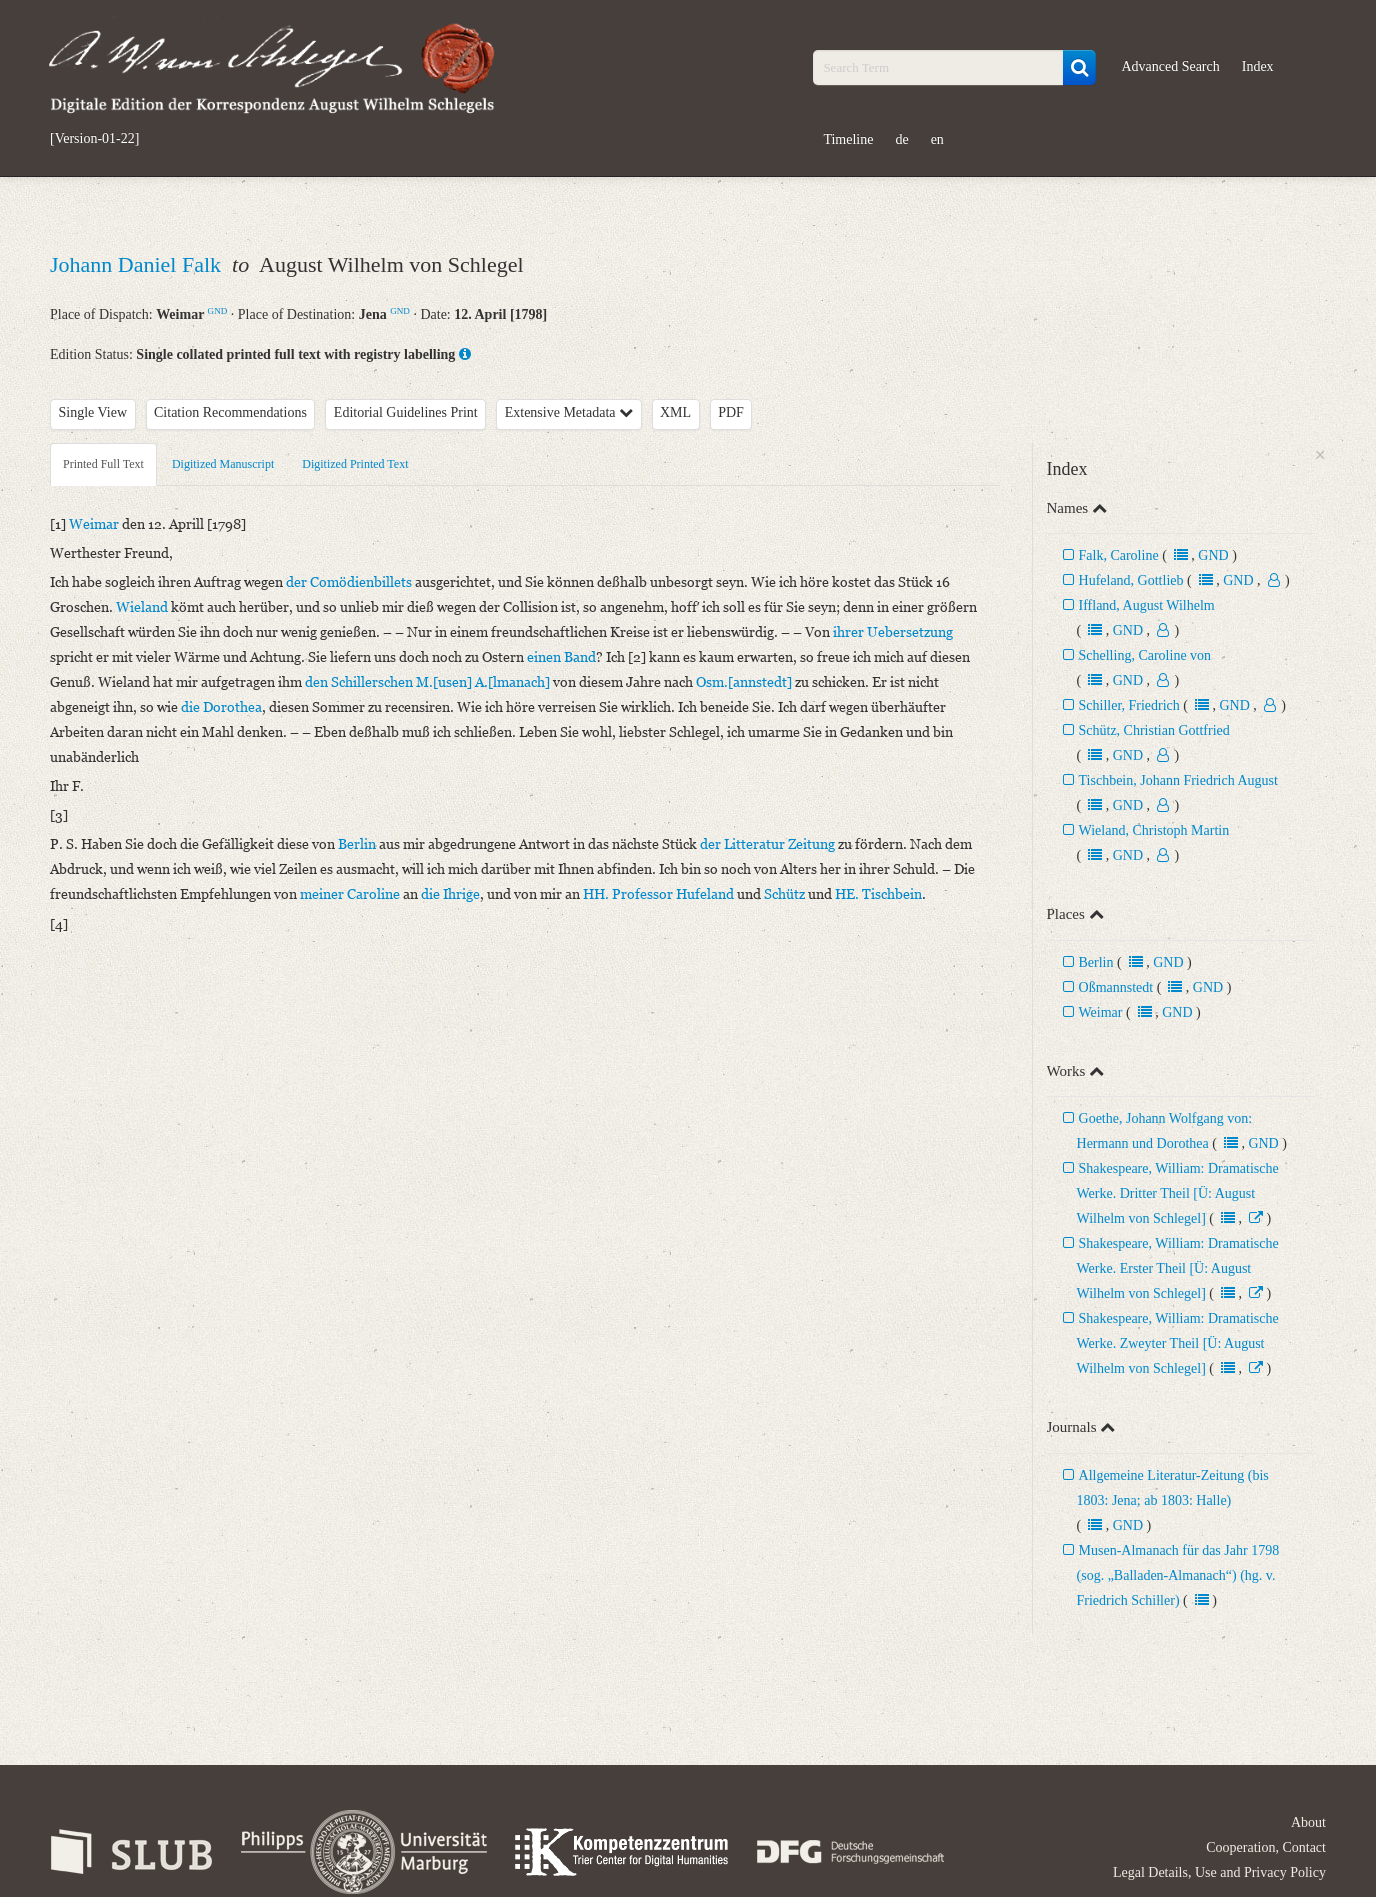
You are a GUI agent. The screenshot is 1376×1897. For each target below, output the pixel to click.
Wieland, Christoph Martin (1154, 830)
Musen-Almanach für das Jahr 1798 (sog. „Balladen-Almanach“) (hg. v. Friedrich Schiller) (1178, 1575)
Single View (93, 412)
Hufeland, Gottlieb (1131, 580)
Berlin (1096, 962)
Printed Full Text (103, 464)
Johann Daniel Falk (138, 264)
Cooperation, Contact (1266, 1847)
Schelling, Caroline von (1145, 655)
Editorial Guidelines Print (406, 412)
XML (675, 412)
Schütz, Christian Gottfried (1154, 730)
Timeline (848, 139)
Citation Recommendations (230, 412)
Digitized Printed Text (355, 464)
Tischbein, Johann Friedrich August (1178, 780)
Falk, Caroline (1119, 555)
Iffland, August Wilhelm (1147, 605)
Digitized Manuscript (223, 464)
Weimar (1101, 1012)
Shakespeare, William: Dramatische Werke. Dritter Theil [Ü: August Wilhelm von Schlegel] (1178, 1193)
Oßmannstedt (1118, 987)
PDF (731, 412)
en (937, 139)
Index (1258, 66)
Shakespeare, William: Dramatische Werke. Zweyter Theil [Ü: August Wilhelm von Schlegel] (1178, 1343)
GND (218, 311)
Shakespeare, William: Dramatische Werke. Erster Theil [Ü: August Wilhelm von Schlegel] (1178, 1268)
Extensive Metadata (569, 412)
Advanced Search (1170, 66)
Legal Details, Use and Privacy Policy (1219, 1872)
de (901, 139)
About (1308, 1822)
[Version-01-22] (94, 139)
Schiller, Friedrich (1129, 705)
